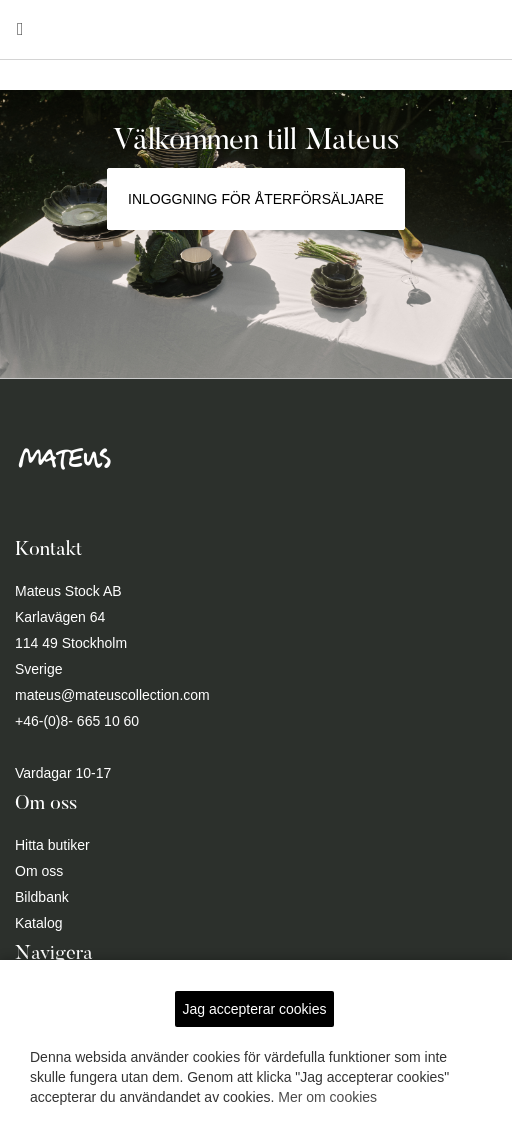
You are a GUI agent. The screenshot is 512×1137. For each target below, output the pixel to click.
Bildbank (42, 897)
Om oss (39, 871)
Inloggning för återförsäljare (256, 199)
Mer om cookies (327, 1097)
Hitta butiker (52, 845)
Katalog (38, 923)
